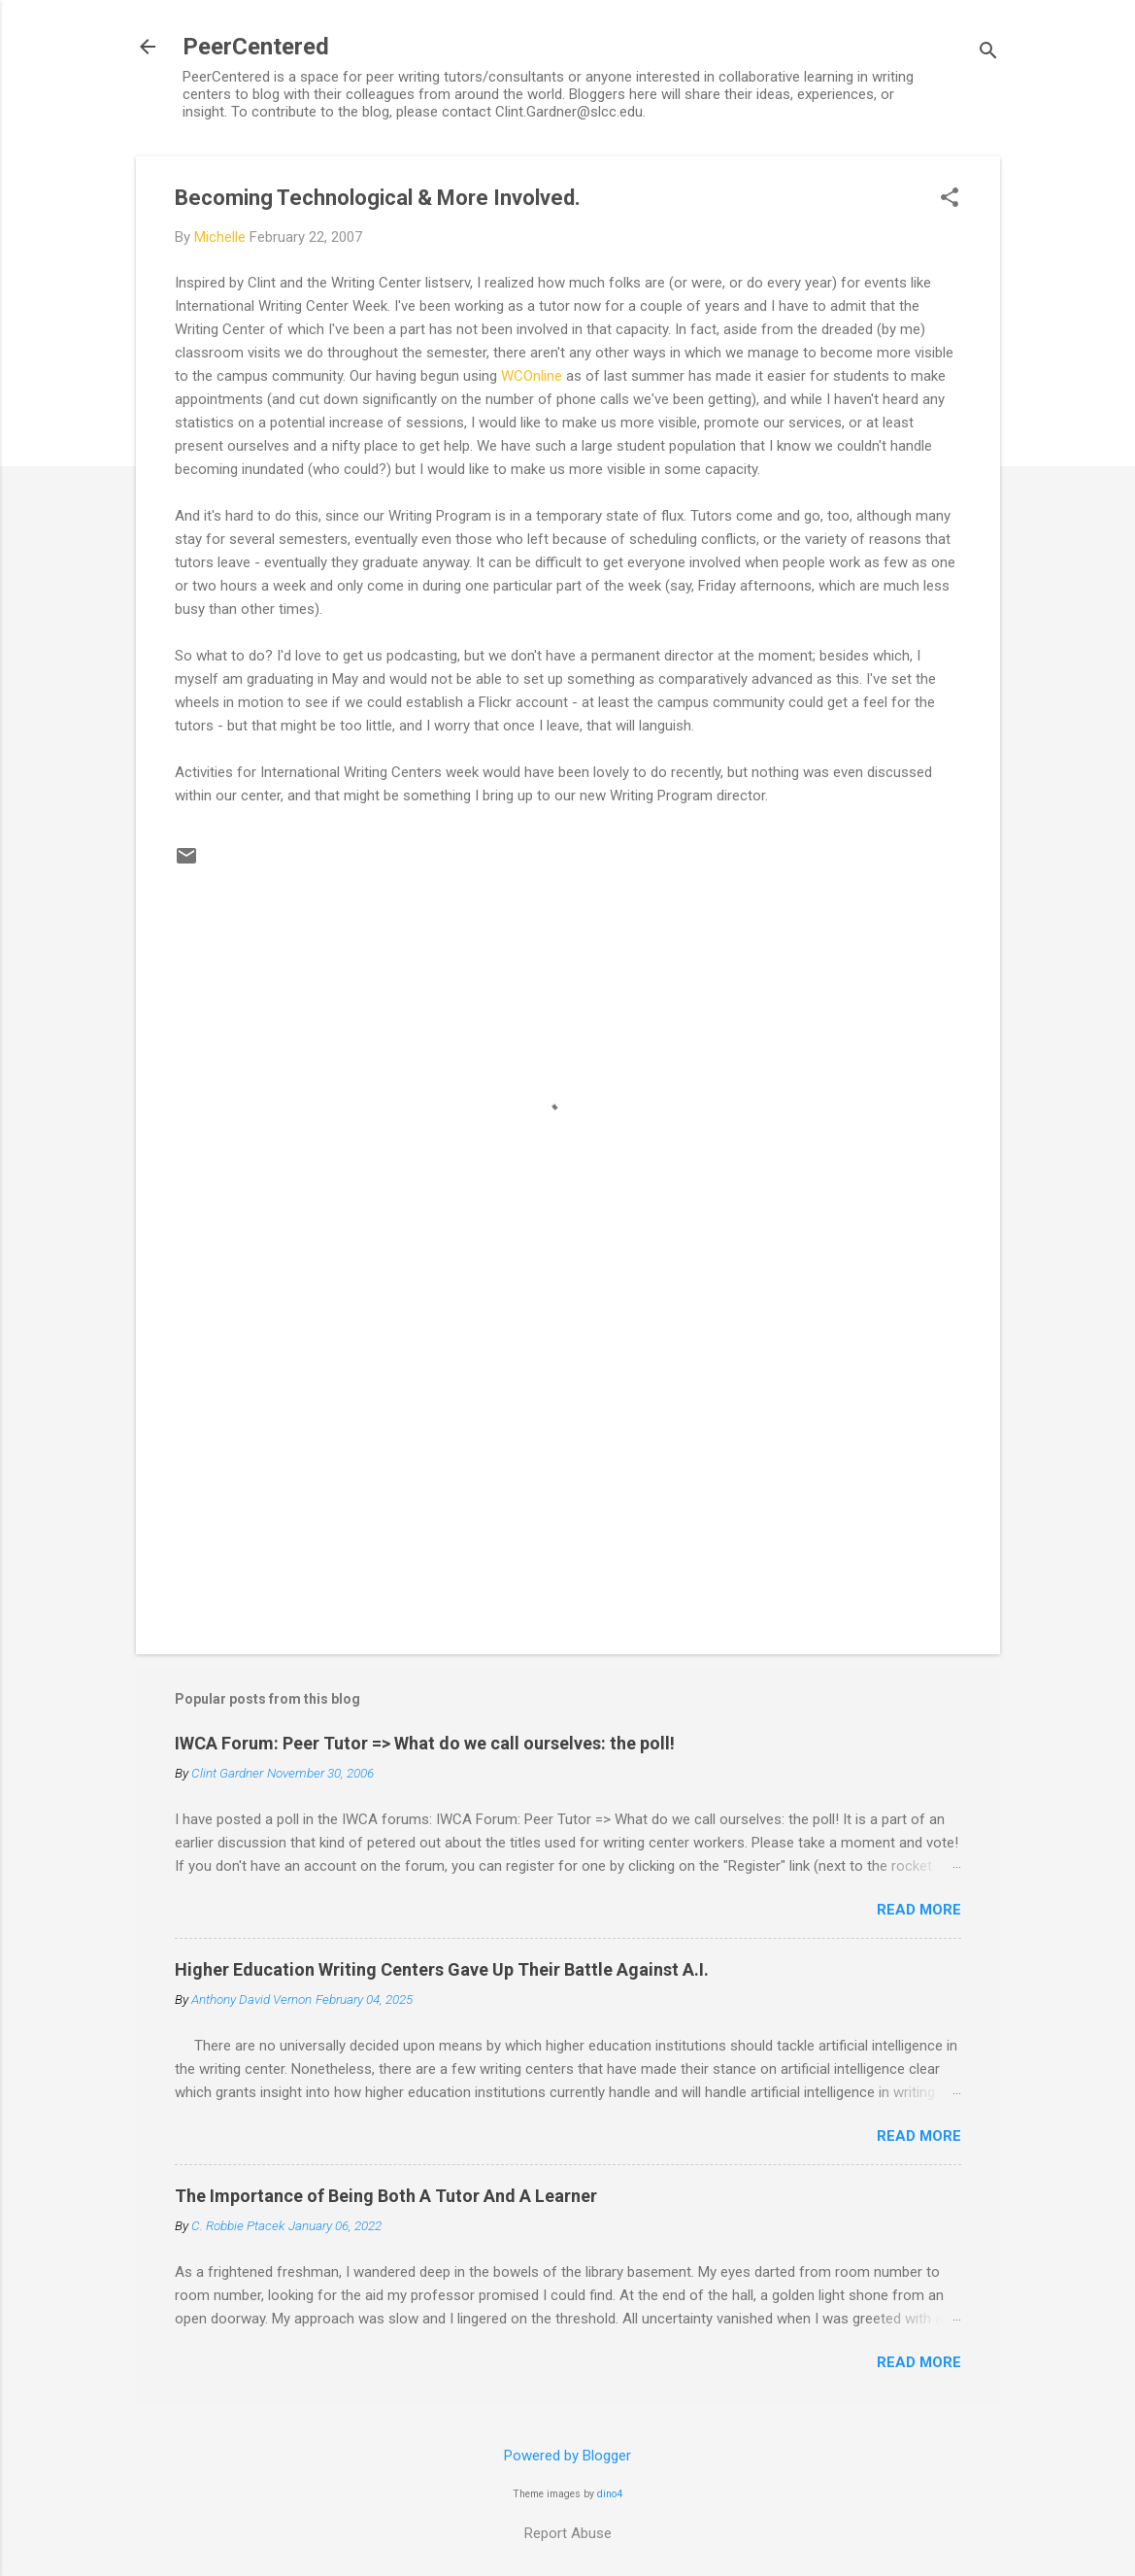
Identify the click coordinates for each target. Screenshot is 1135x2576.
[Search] (988, 53)
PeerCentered (256, 46)
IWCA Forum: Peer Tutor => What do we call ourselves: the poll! (425, 1743)
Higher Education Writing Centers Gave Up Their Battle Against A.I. (442, 1969)
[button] (949, 199)
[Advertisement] (568, 1474)
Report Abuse (568, 2533)
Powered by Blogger (567, 2455)
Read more (919, 1909)
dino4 (609, 2494)
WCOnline (531, 376)
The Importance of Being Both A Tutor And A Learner (386, 2196)
